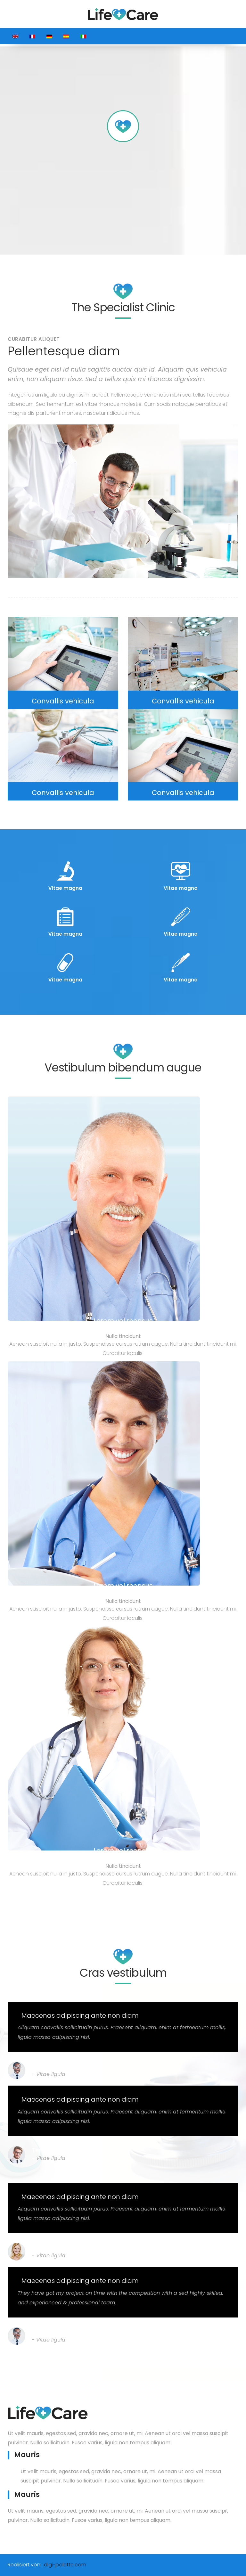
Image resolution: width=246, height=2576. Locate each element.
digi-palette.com (65, 2564)
